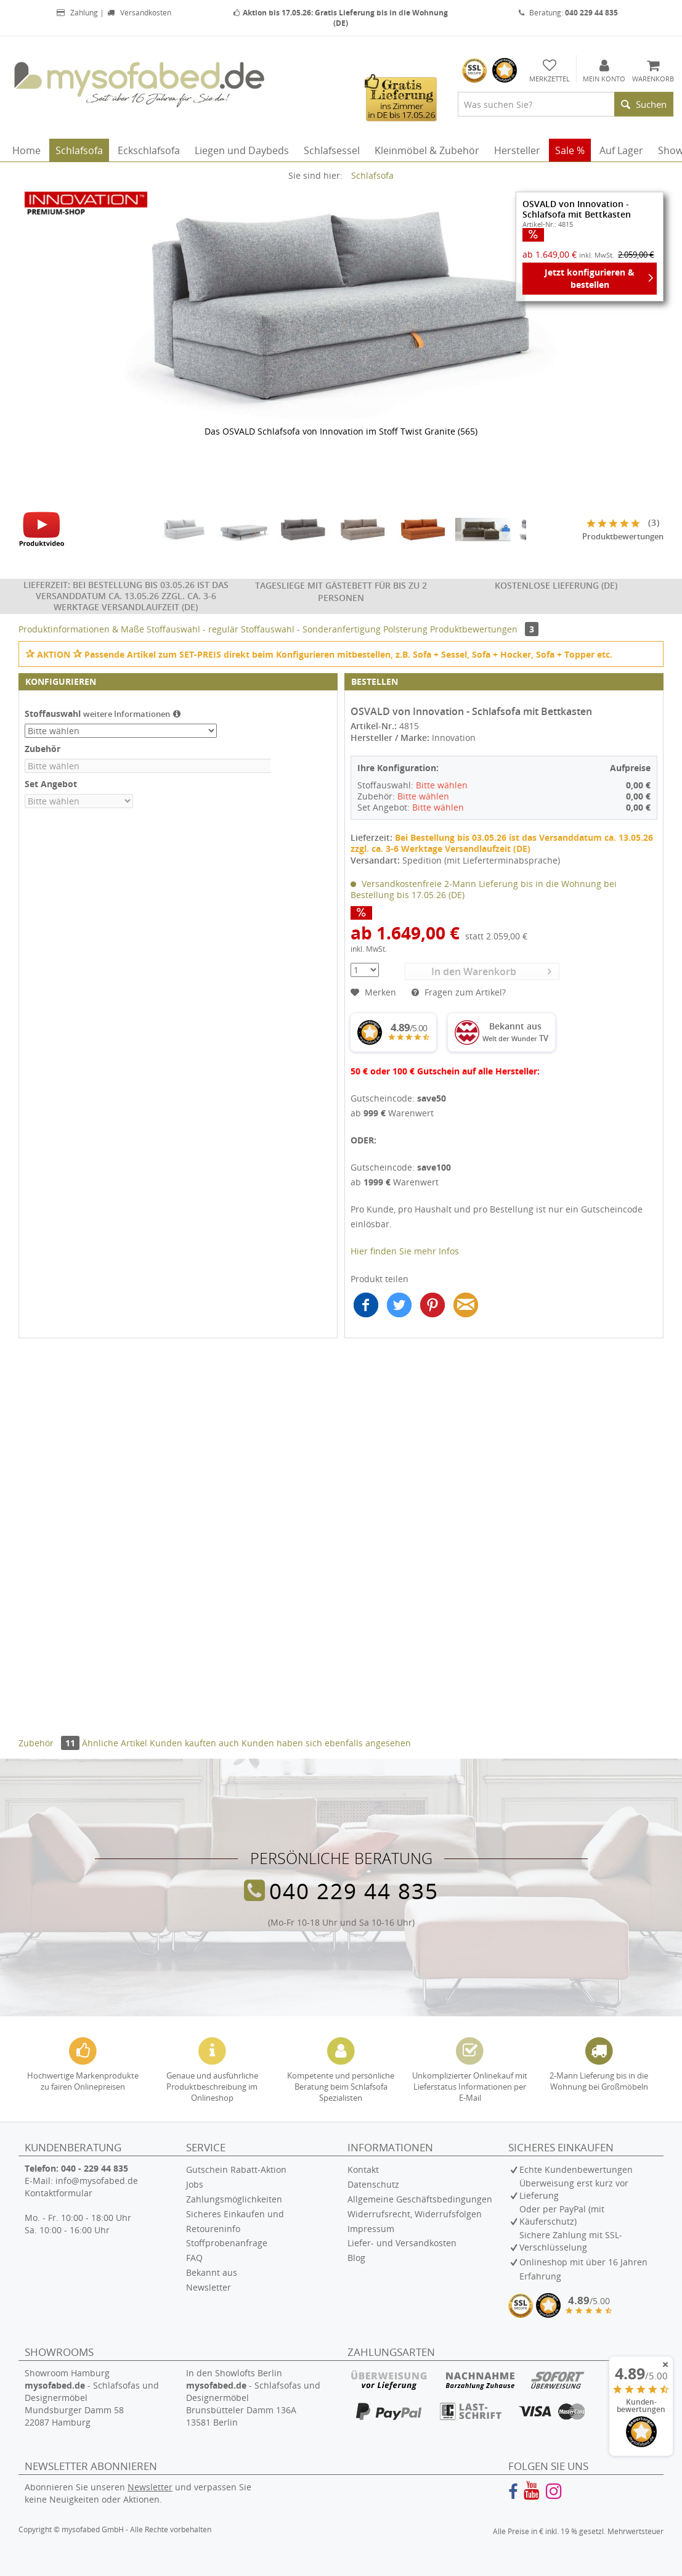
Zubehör (50, 1743)
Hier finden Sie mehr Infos (405, 1251)
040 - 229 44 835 (94, 2168)
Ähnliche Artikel (114, 1743)
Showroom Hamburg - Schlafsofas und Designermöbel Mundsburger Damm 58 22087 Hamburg (92, 2397)
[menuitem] (565, 104)
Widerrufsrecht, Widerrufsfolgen (414, 2214)
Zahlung (77, 12)
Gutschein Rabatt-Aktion (236, 2169)
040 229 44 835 (354, 1890)
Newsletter (208, 2287)
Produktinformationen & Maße (81, 629)
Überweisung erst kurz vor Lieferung (573, 2189)
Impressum (370, 2229)
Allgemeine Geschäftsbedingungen (419, 2199)
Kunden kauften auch (194, 1743)
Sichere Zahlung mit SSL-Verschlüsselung (570, 2241)
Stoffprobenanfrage (226, 2243)
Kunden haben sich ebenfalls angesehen (326, 1743)
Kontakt (363, 2169)
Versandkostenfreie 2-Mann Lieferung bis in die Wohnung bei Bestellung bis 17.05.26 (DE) (484, 889)
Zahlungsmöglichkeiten (234, 2199)
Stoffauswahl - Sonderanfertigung (312, 629)
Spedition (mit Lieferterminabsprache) (481, 860)
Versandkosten (138, 12)
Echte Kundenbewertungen (576, 2169)
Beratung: (568, 12)
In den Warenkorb (491, 970)
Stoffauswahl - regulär (194, 629)
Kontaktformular (58, 2193)
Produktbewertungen (484, 629)
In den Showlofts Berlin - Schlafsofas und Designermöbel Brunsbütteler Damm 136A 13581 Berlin (253, 2397)
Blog (356, 2257)
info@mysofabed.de (96, 2180)
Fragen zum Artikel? (459, 992)
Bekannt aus (211, 2272)
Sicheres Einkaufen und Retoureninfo (235, 2221)
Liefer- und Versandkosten (402, 2243)
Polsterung (406, 629)
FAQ (194, 2257)
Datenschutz (373, 2184)
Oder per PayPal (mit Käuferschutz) (561, 2215)
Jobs (194, 2184)
